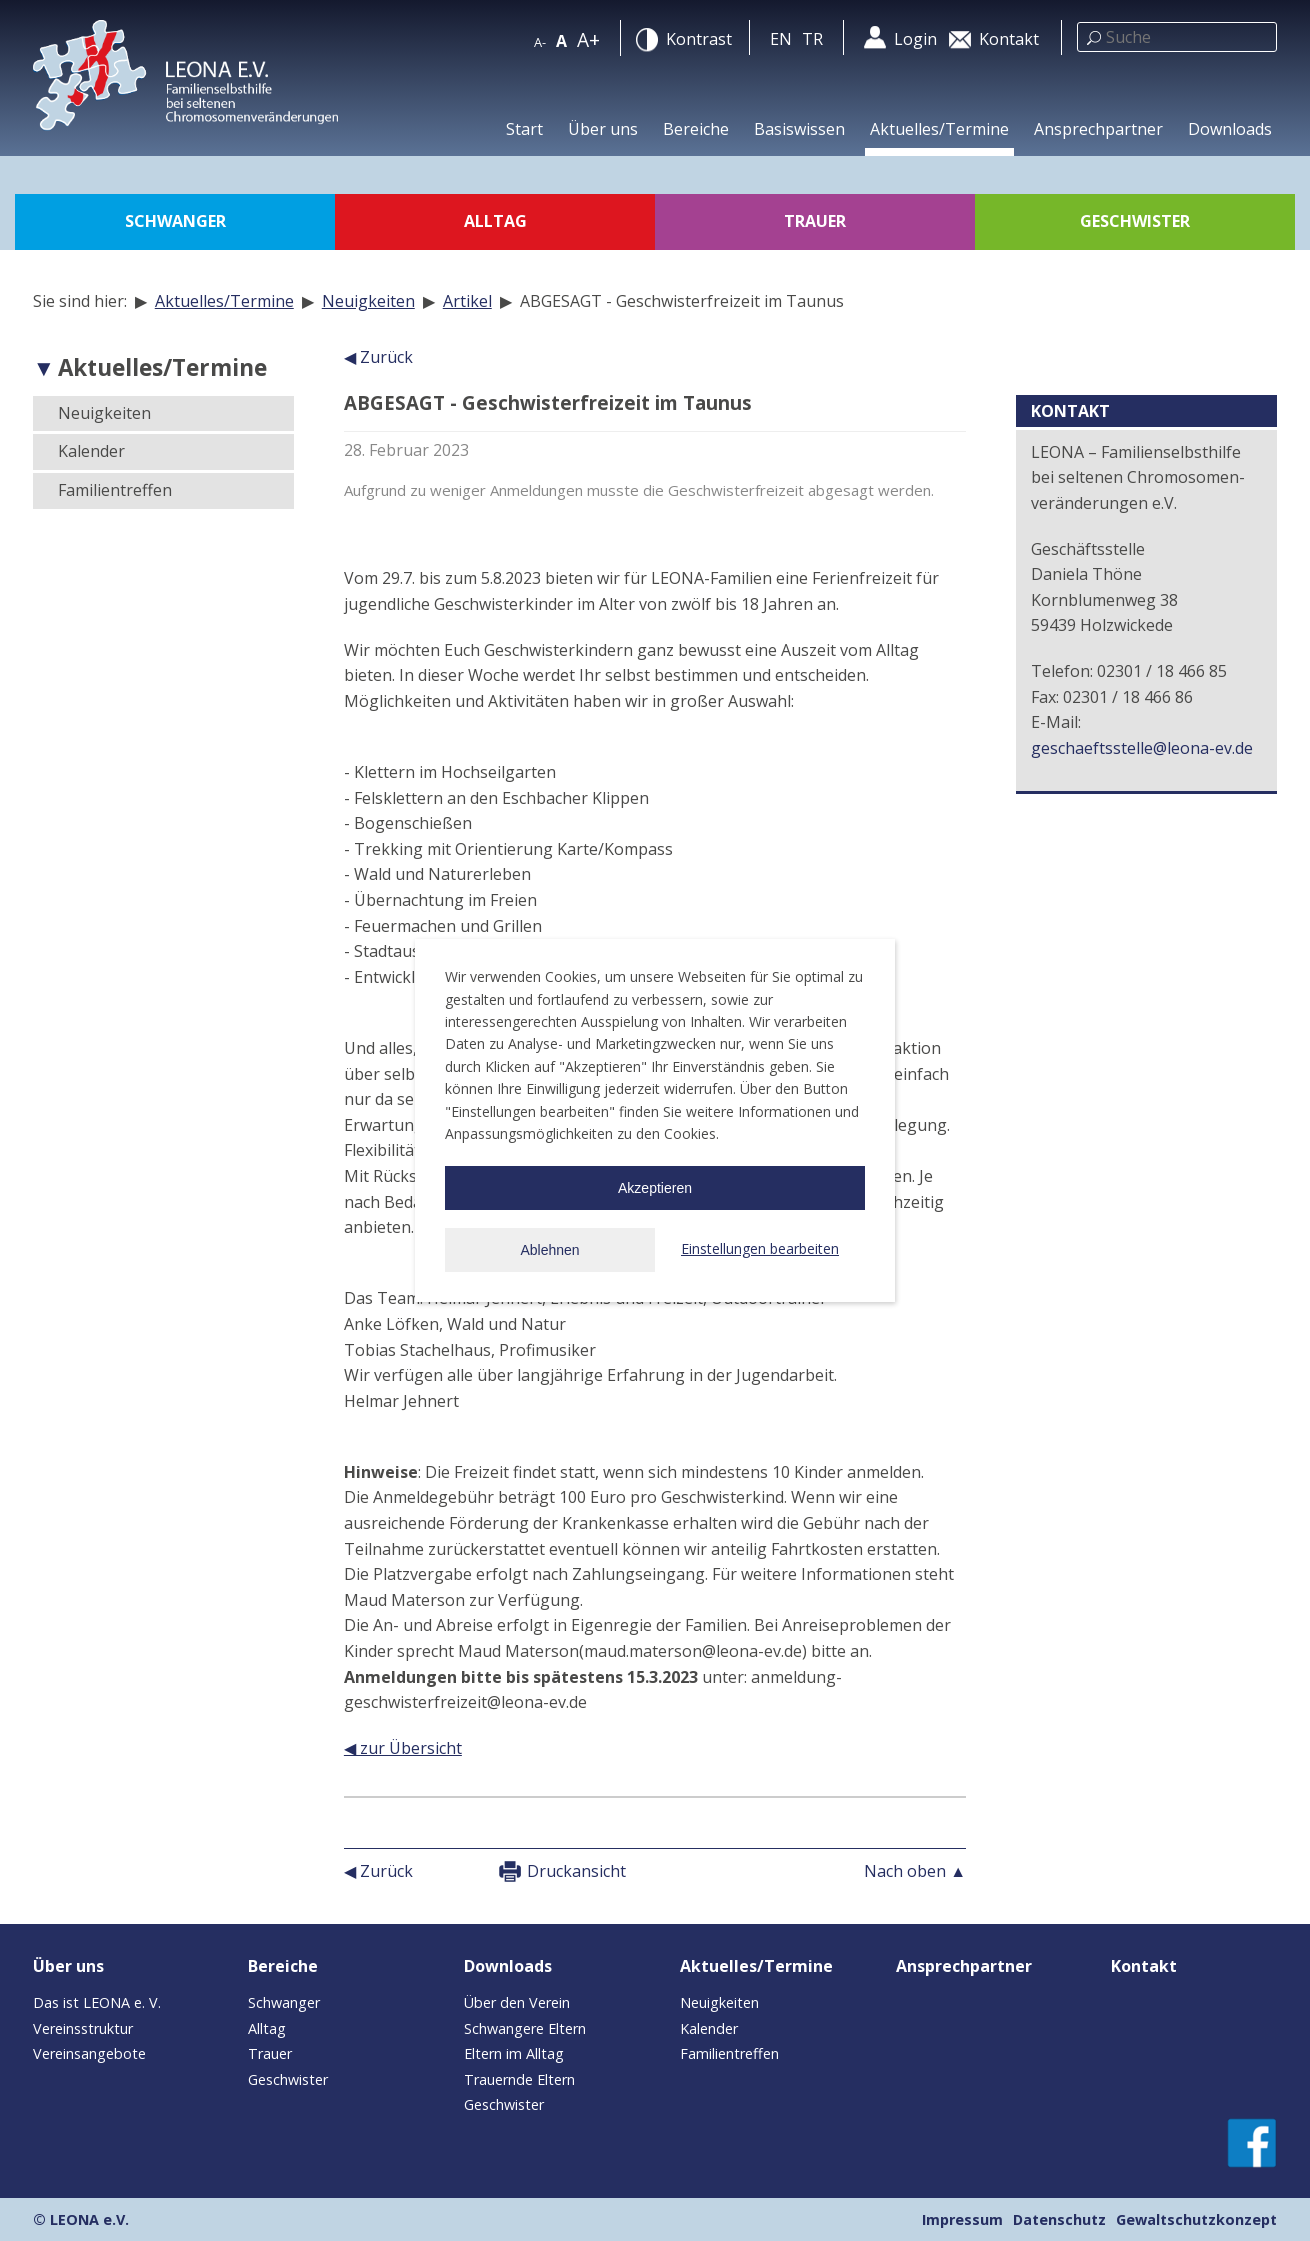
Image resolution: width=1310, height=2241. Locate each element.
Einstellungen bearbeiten (760, 1248)
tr (812, 39)
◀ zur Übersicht (403, 1748)
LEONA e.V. (89, 2219)
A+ (588, 39)
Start (524, 129)
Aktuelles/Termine (939, 129)
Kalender (91, 451)
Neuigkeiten (368, 301)
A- (540, 42)
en (781, 39)
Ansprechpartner (1098, 129)
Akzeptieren (655, 1188)
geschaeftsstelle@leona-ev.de (1142, 748)
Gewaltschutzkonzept (1196, 2219)
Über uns (603, 129)
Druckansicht (576, 1871)
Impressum (962, 2219)
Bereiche (696, 129)
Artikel (467, 301)
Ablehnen (549, 1250)
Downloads (1230, 129)
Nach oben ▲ (915, 1871)
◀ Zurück (378, 357)
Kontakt (1144, 1966)
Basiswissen (799, 129)
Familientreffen (115, 490)
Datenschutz (1059, 2219)
